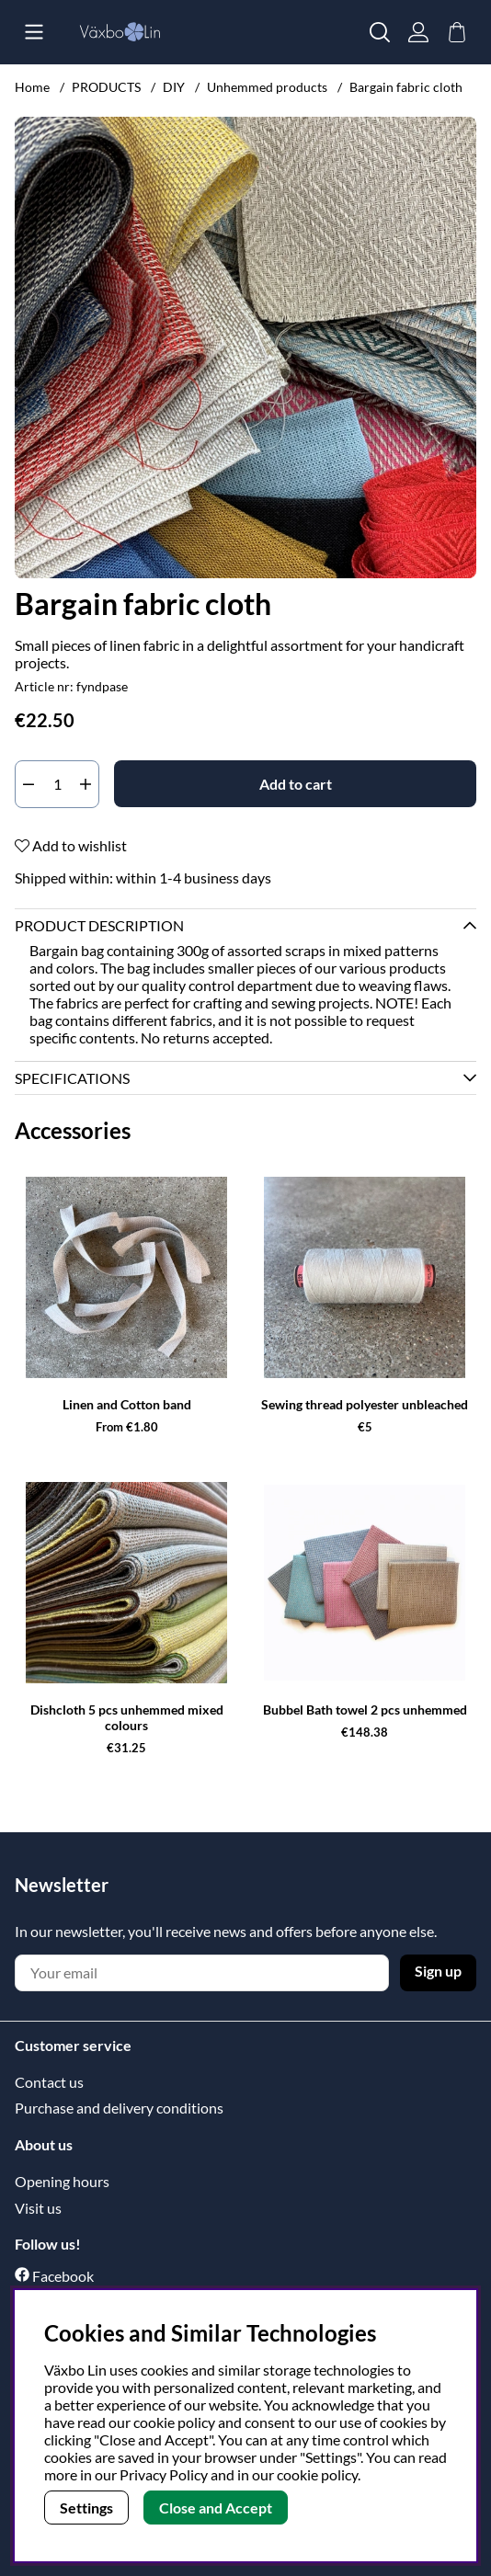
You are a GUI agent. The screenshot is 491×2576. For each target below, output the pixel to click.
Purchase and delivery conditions (119, 2107)
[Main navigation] (34, 32)
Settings (86, 2507)
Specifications (72, 1078)
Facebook (63, 2276)
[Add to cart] (295, 783)
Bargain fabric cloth (405, 87)
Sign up (438, 1970)
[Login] (418, 32)
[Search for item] (379, 32)
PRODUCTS (106, 87)
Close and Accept (215, 2507)
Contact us (49, 2082)
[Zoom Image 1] (245, 347)
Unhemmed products (267, 87)
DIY (174, 87)
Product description (99, 925)
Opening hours (62, 2181)
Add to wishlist (71, 845)
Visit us (38, 2208)
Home (32, 87)
